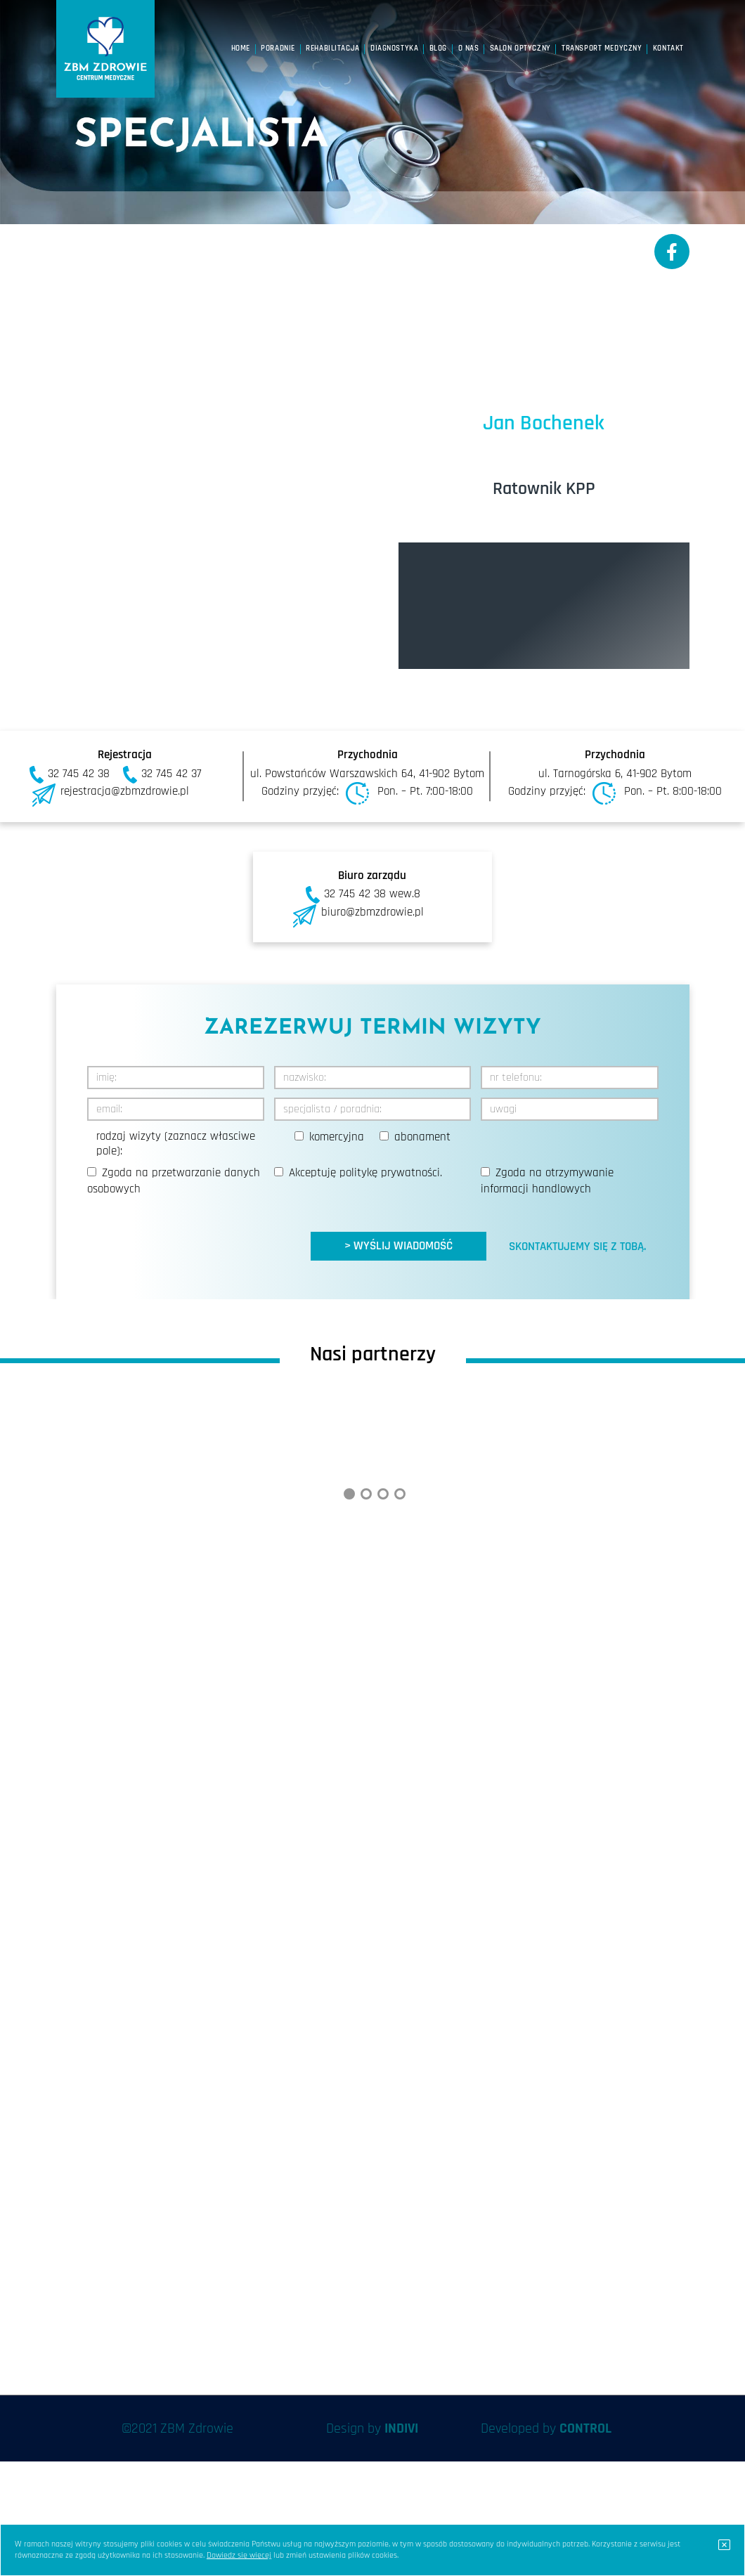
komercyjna (336, 1137)
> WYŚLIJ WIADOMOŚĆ (398, 1246)
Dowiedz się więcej (239, 2555)
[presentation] (194, 1233)
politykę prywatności (389, 1172)
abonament (422, 1137)
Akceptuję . (365, 1172)
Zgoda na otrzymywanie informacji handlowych (547, 1181)
